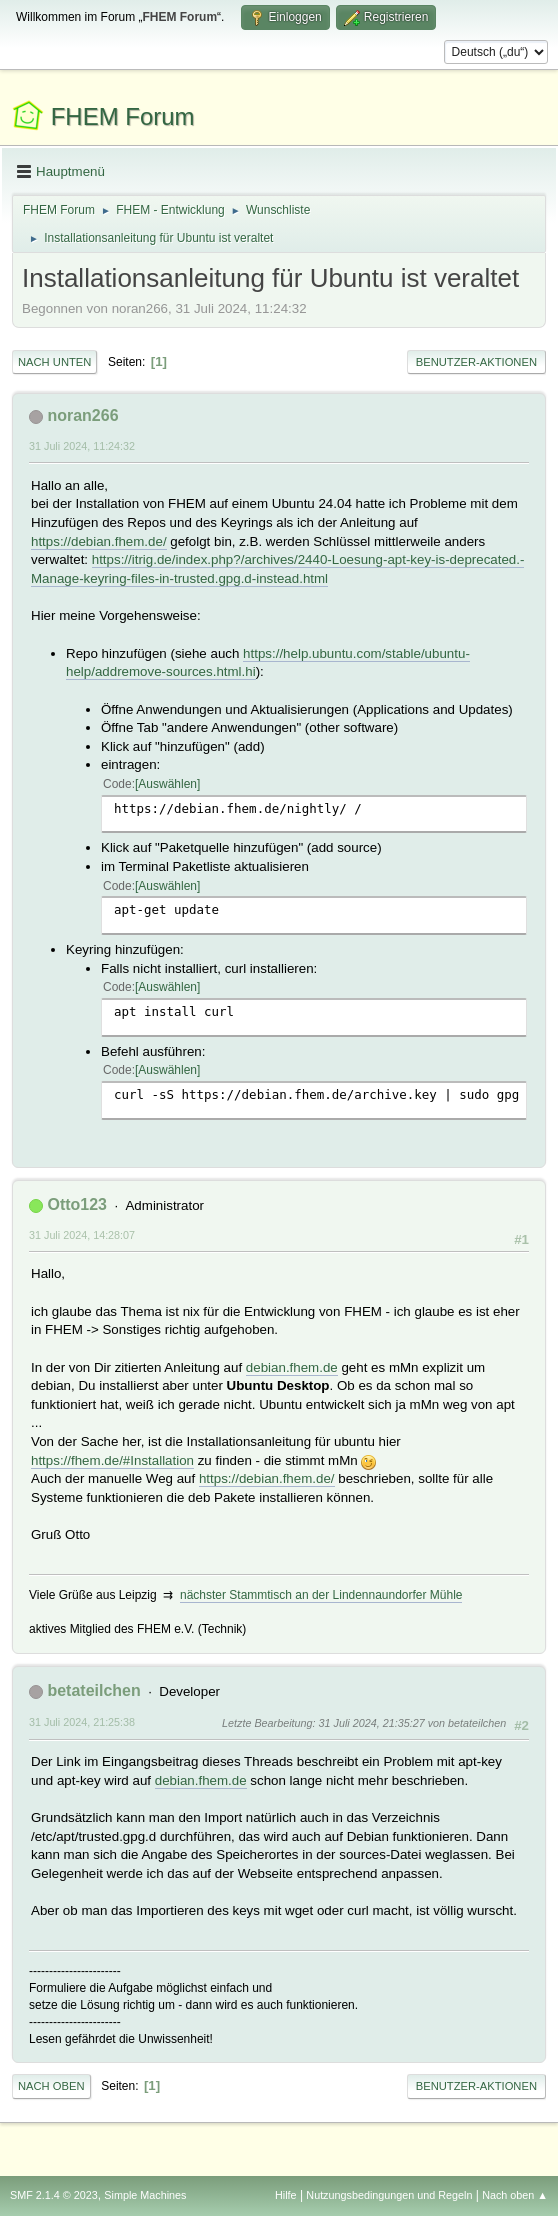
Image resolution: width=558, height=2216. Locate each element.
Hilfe (286, 2195)
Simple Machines (145, 2195)
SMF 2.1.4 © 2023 (54, 2195)
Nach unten (54, 362)
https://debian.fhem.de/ (99, 541)
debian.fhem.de (292, 1367)
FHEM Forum (123, 116)
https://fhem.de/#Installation (112, 1460)
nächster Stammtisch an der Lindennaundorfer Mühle (321, 1595)
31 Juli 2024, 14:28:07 (82, 1235)
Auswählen (167, 784)
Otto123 (77, 1204)
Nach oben (51, 2086)
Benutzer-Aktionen (476, 362)
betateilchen (93, 1690)
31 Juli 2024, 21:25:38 (82, 1722)
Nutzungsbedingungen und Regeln (389, 2195)
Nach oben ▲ (515, 2195)
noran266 (82, 415)
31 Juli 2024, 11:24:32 (82, 446)
